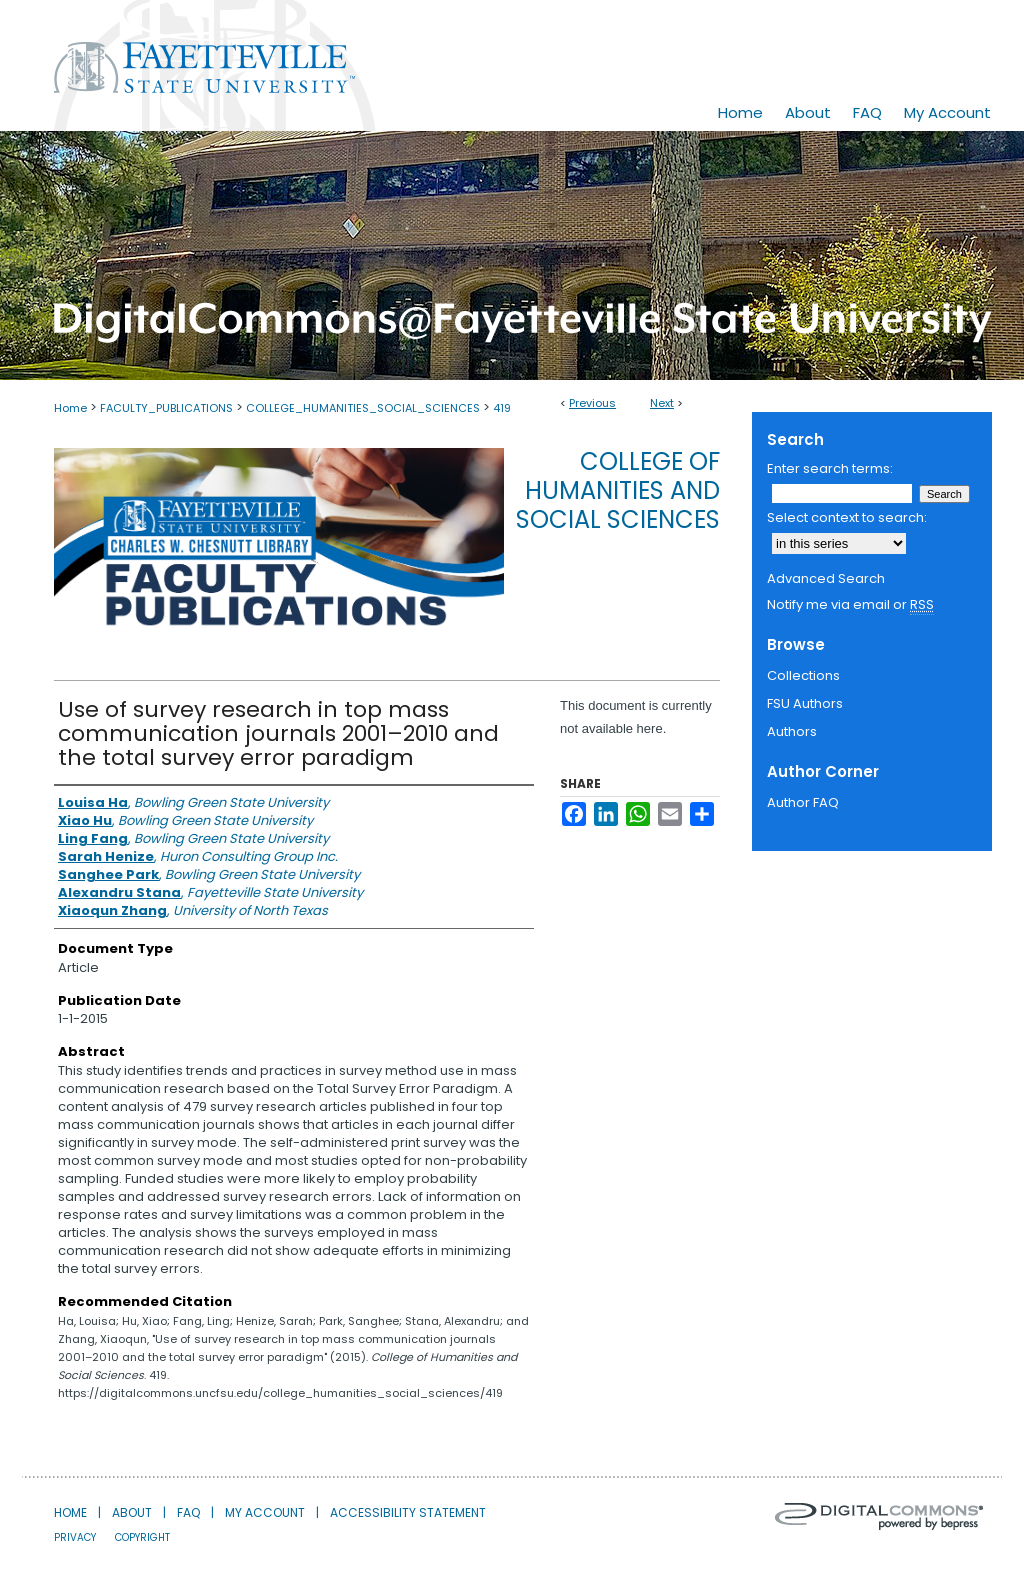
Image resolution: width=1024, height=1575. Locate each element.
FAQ (188, 1512)
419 (502, 408)
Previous (592, 403)
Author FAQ (803, 802)
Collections (803, 675)
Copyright (142, 1537)
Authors (792, 731)
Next (662, 403)
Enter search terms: (830, 468)
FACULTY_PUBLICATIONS (166, 408)
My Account (265, 1512)
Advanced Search (826, 578)
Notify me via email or (850, 605)
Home (70, 408)
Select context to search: (847, 517)
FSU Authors (805, 703)
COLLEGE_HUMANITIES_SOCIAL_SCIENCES (363, 408)
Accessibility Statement (408, 1512)
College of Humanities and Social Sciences (618, 490)
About (132, 1512)
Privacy (75, 1537)
